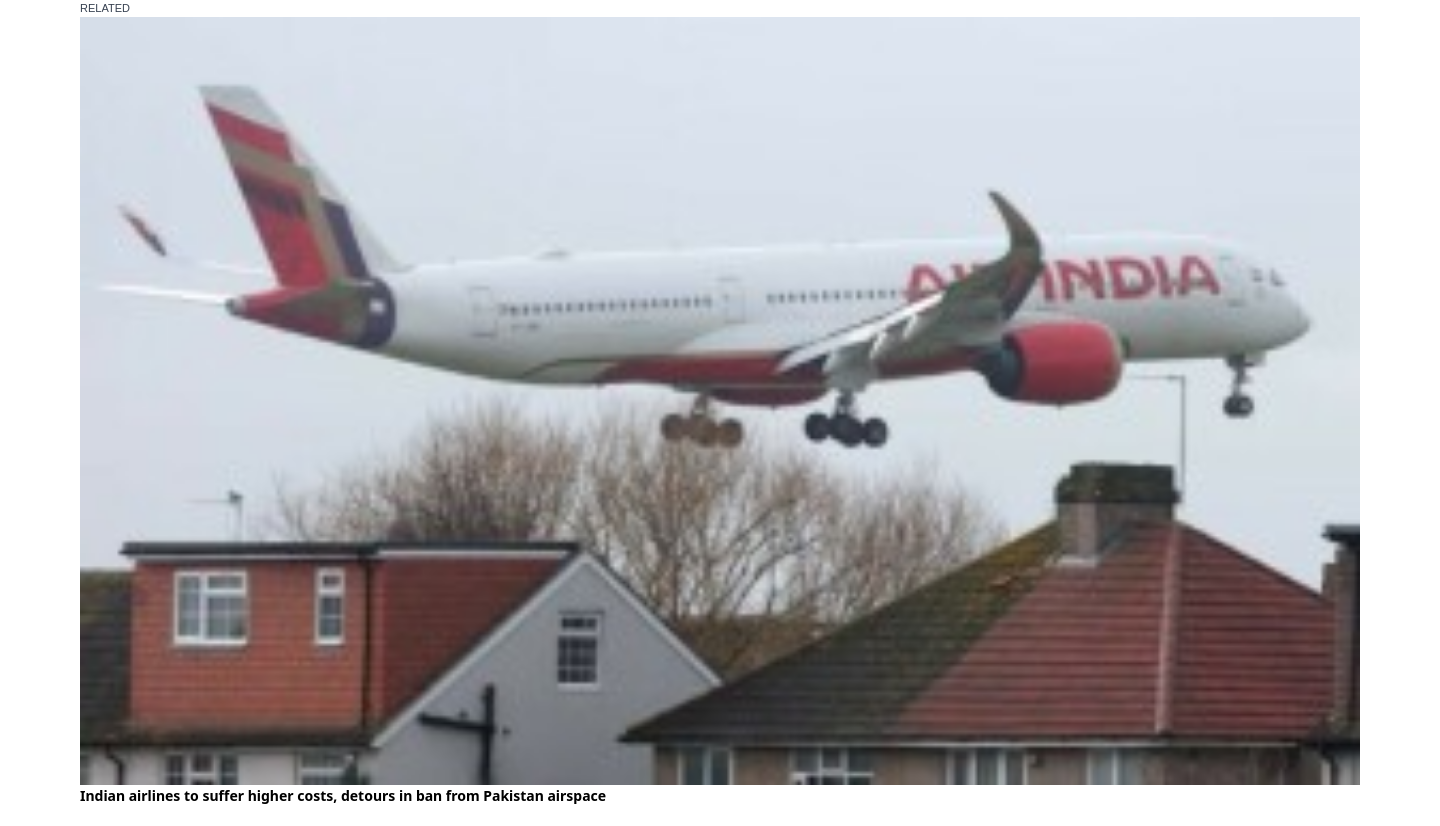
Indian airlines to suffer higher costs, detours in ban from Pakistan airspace (343, 795)
